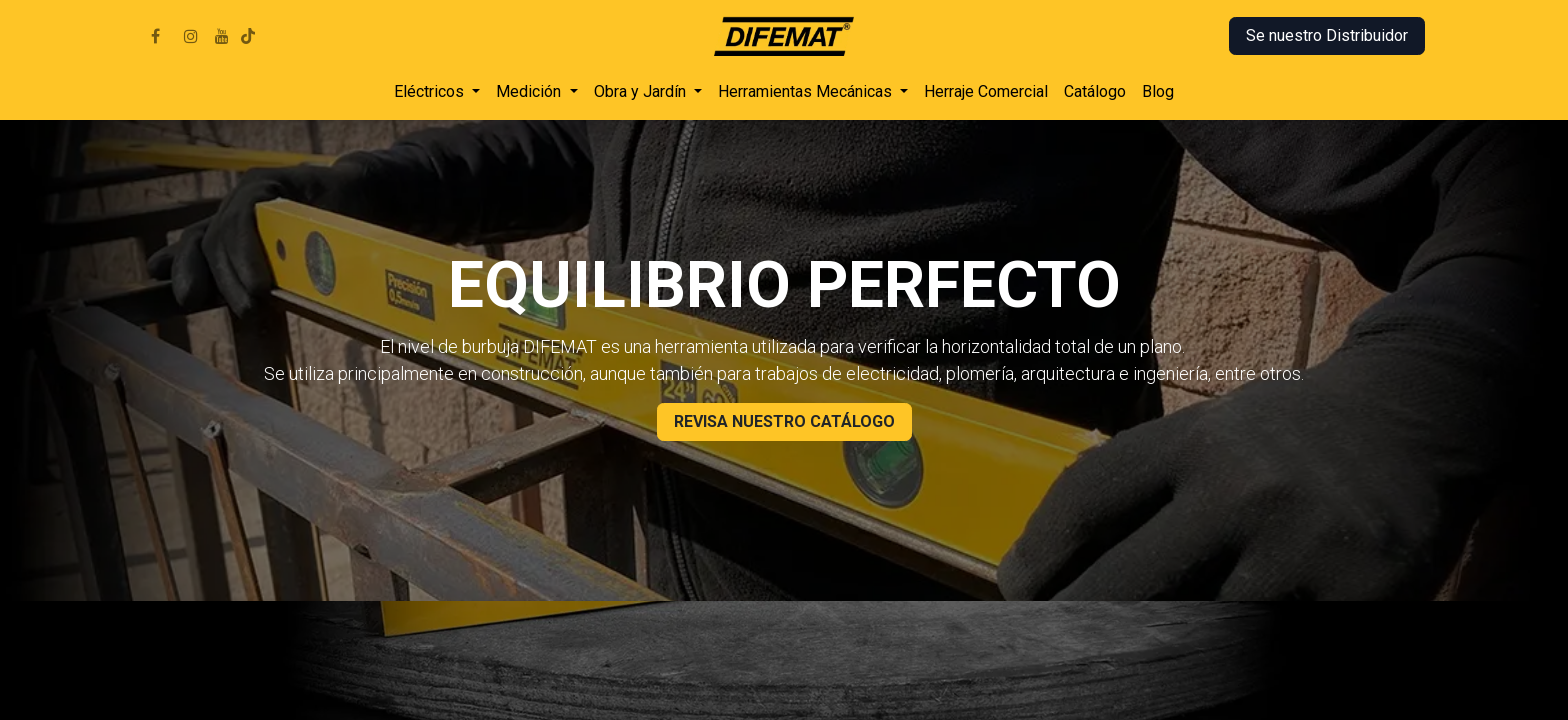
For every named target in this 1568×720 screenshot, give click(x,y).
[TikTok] (248, 36)
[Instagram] (191, 36)
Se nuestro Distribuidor (1327, 35)
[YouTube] (222, 36)
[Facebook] (155, 36)
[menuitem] (437, 92)
